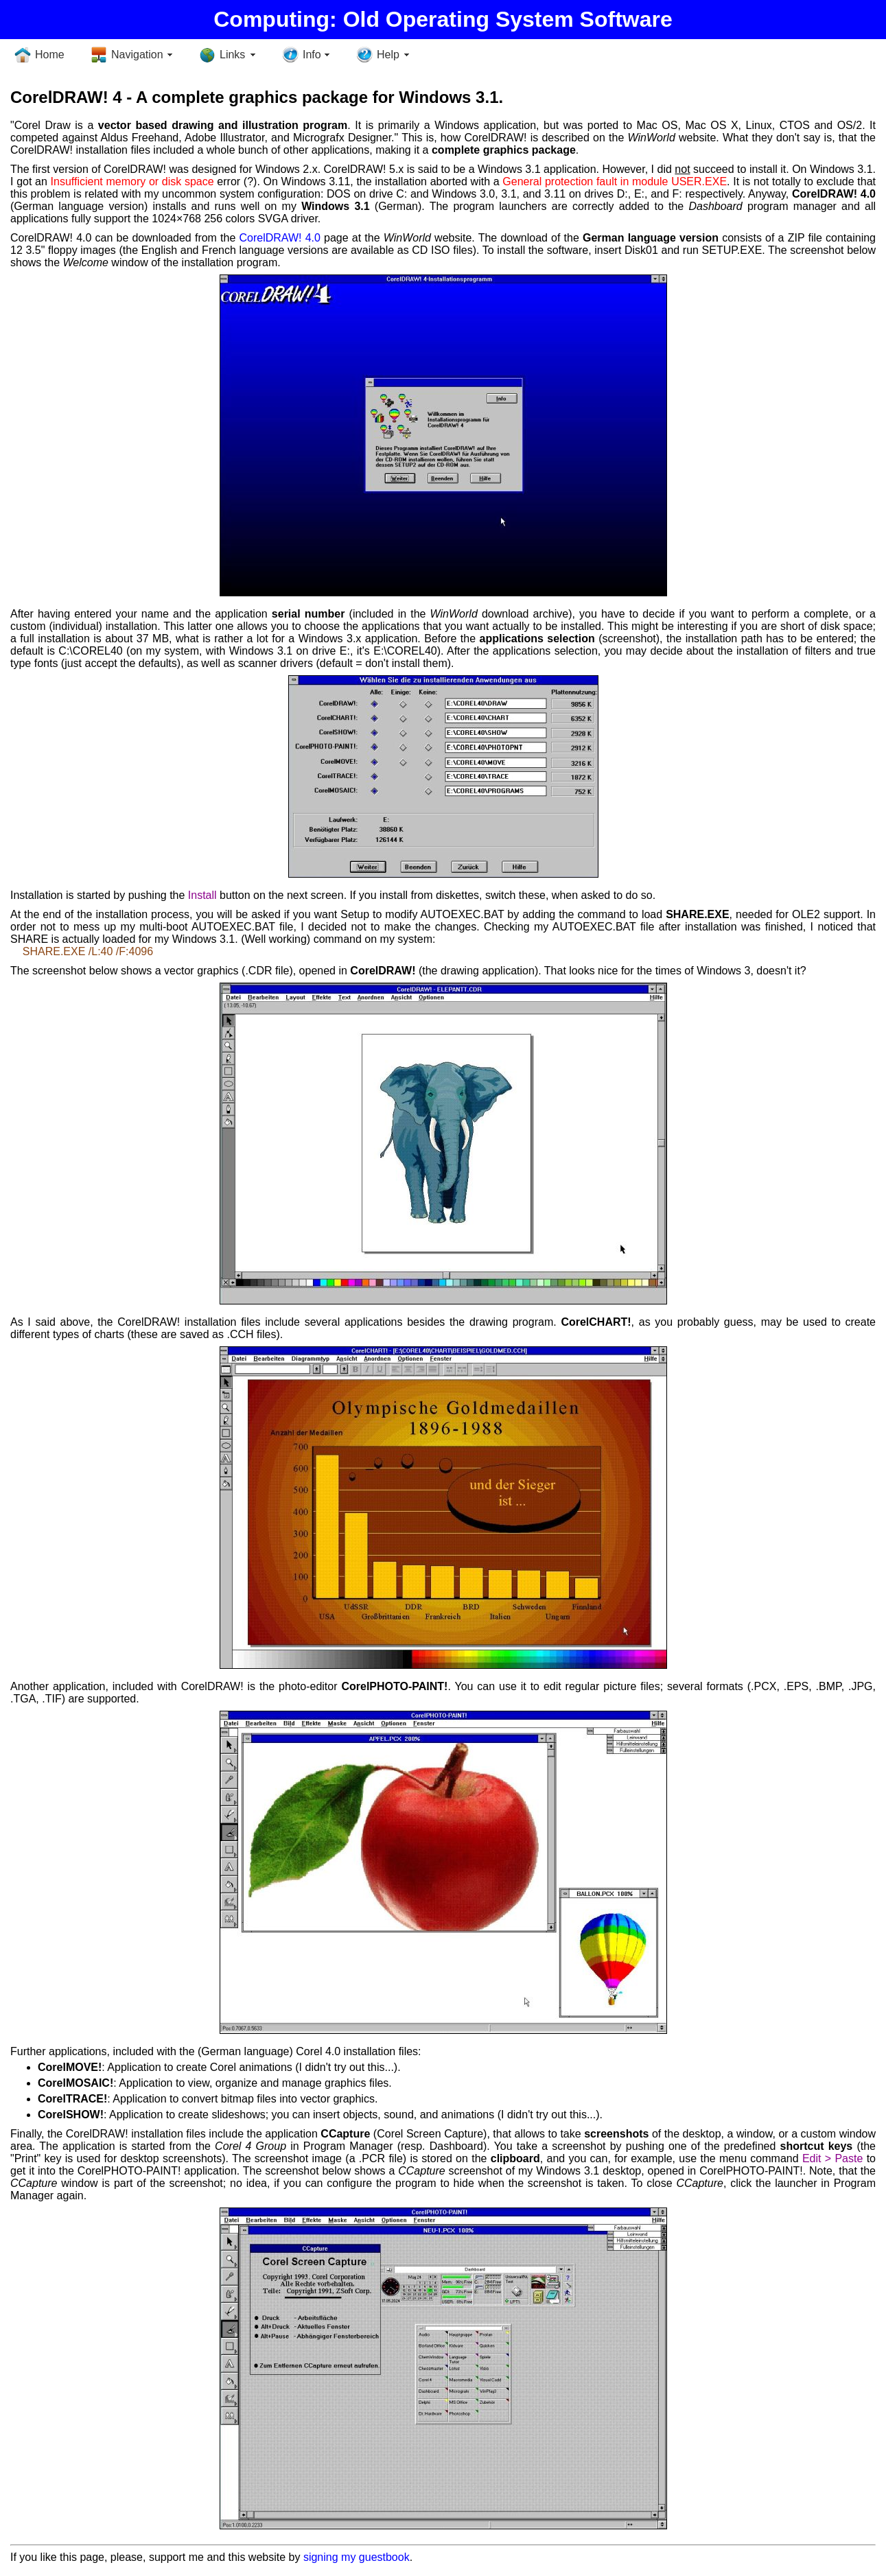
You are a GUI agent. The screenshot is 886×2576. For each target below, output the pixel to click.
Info (312, 54)
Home (50, 54)
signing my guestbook (356, 2557)
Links (232, 54)
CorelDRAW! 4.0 (280, 238)
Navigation (137, 54)
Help (388, 54)
